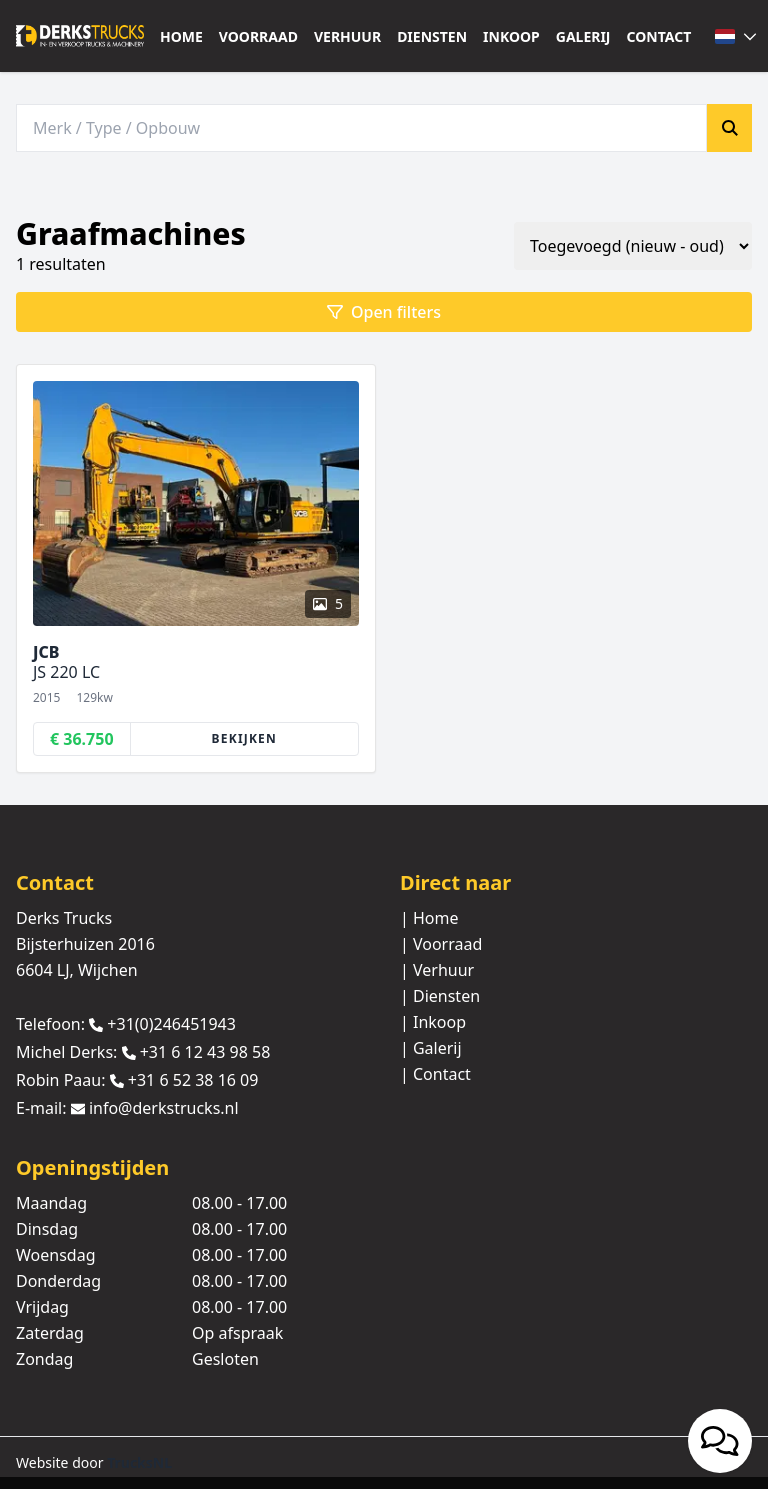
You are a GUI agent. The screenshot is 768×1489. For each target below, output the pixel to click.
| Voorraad (441, 944)
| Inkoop (433, 1022)
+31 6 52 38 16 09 (193, 1080)
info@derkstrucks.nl (164, 1109)
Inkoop (511, 36)
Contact (659, 36)
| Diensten (440, 996)
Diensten (432, 36)
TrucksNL (139, 1462)
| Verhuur (437, 970)
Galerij (583, 36)
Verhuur (347, 36)
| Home (429, 918)
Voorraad (258, 36)
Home (181, 36)
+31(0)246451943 (171, 1024)
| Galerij (431, 1048)
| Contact (435, 1074)
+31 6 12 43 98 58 (205, 1052)
